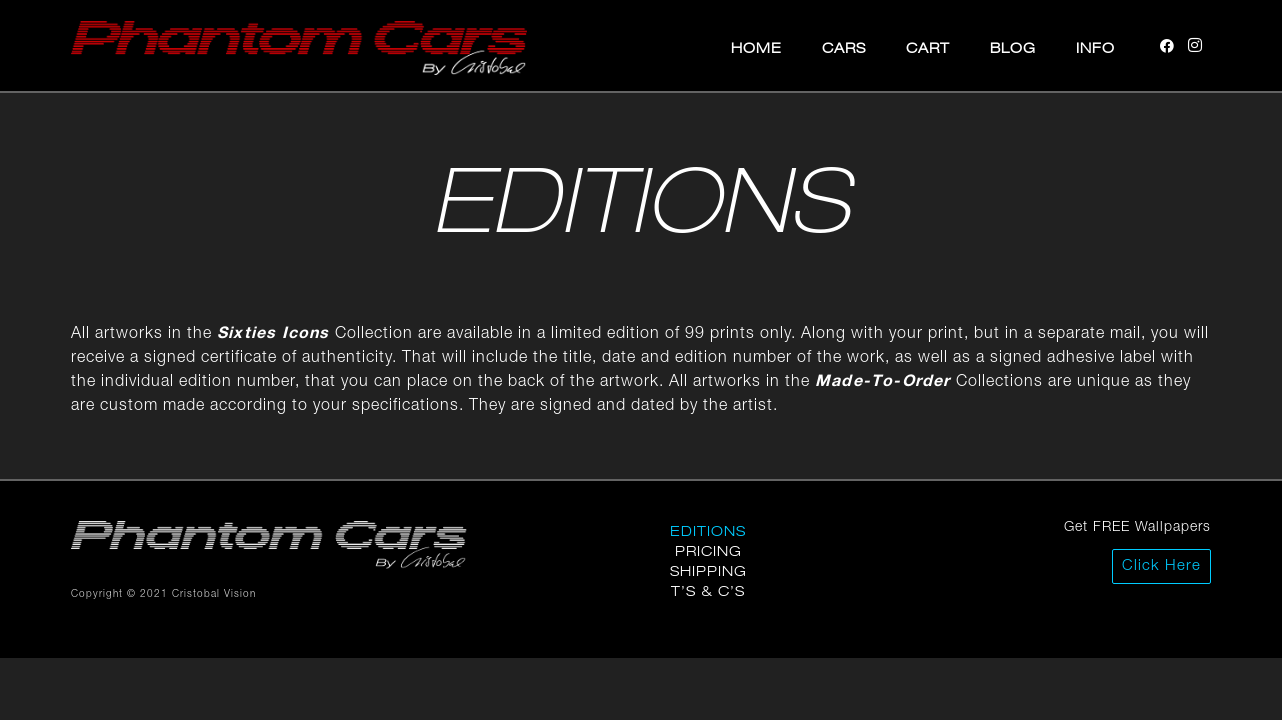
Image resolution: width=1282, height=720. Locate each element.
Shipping (708, 570)
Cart (928, 47)
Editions (708, 530)
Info (1095, 47)
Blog (1013, 47)
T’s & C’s (708, 590)
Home (756, 47)
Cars (844, 47)
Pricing (708, 550)
